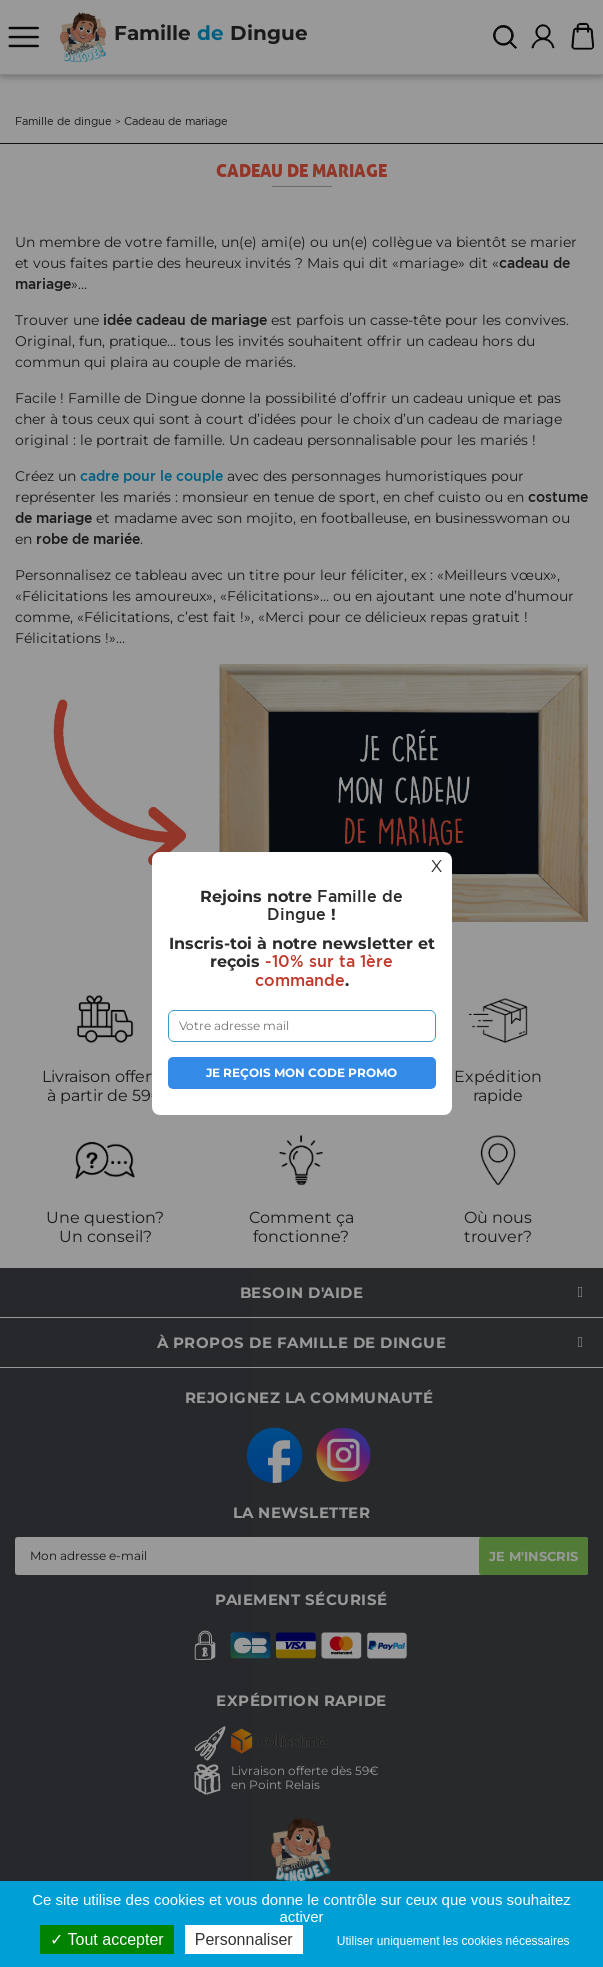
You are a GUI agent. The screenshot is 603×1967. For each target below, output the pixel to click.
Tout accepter (106, 1939)
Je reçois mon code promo (301, 1072)
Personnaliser (244, 1939)
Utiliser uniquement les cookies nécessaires (453, 1941)
